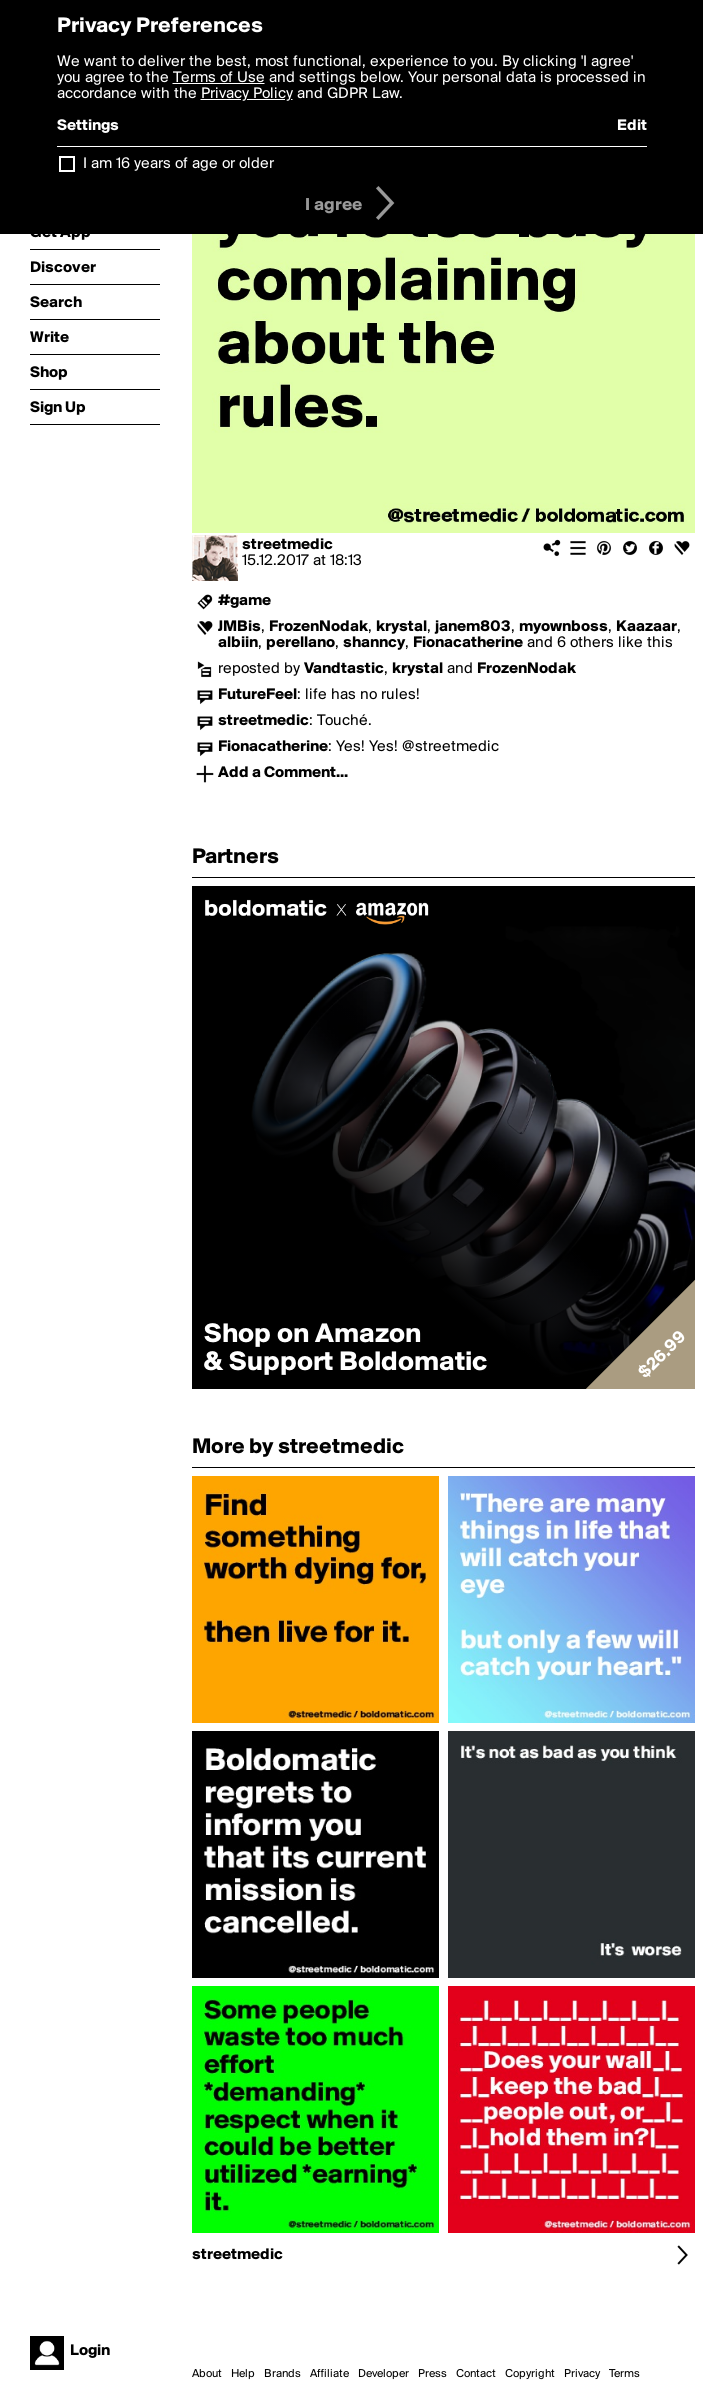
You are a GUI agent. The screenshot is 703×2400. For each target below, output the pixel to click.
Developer (383, 2374)
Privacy (582, 2374)
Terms (624, 2374)
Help (243, 2374)
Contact (476, 2374)
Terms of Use (219, 78)
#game (244, 601)
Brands (282, 2374)
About (207, 2374)
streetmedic (287, 545)
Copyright (530, 2374)
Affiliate (329, 2374)
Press (432, 2374)
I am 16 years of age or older (178, 164)
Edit (632, 126)
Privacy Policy (247, 94)
